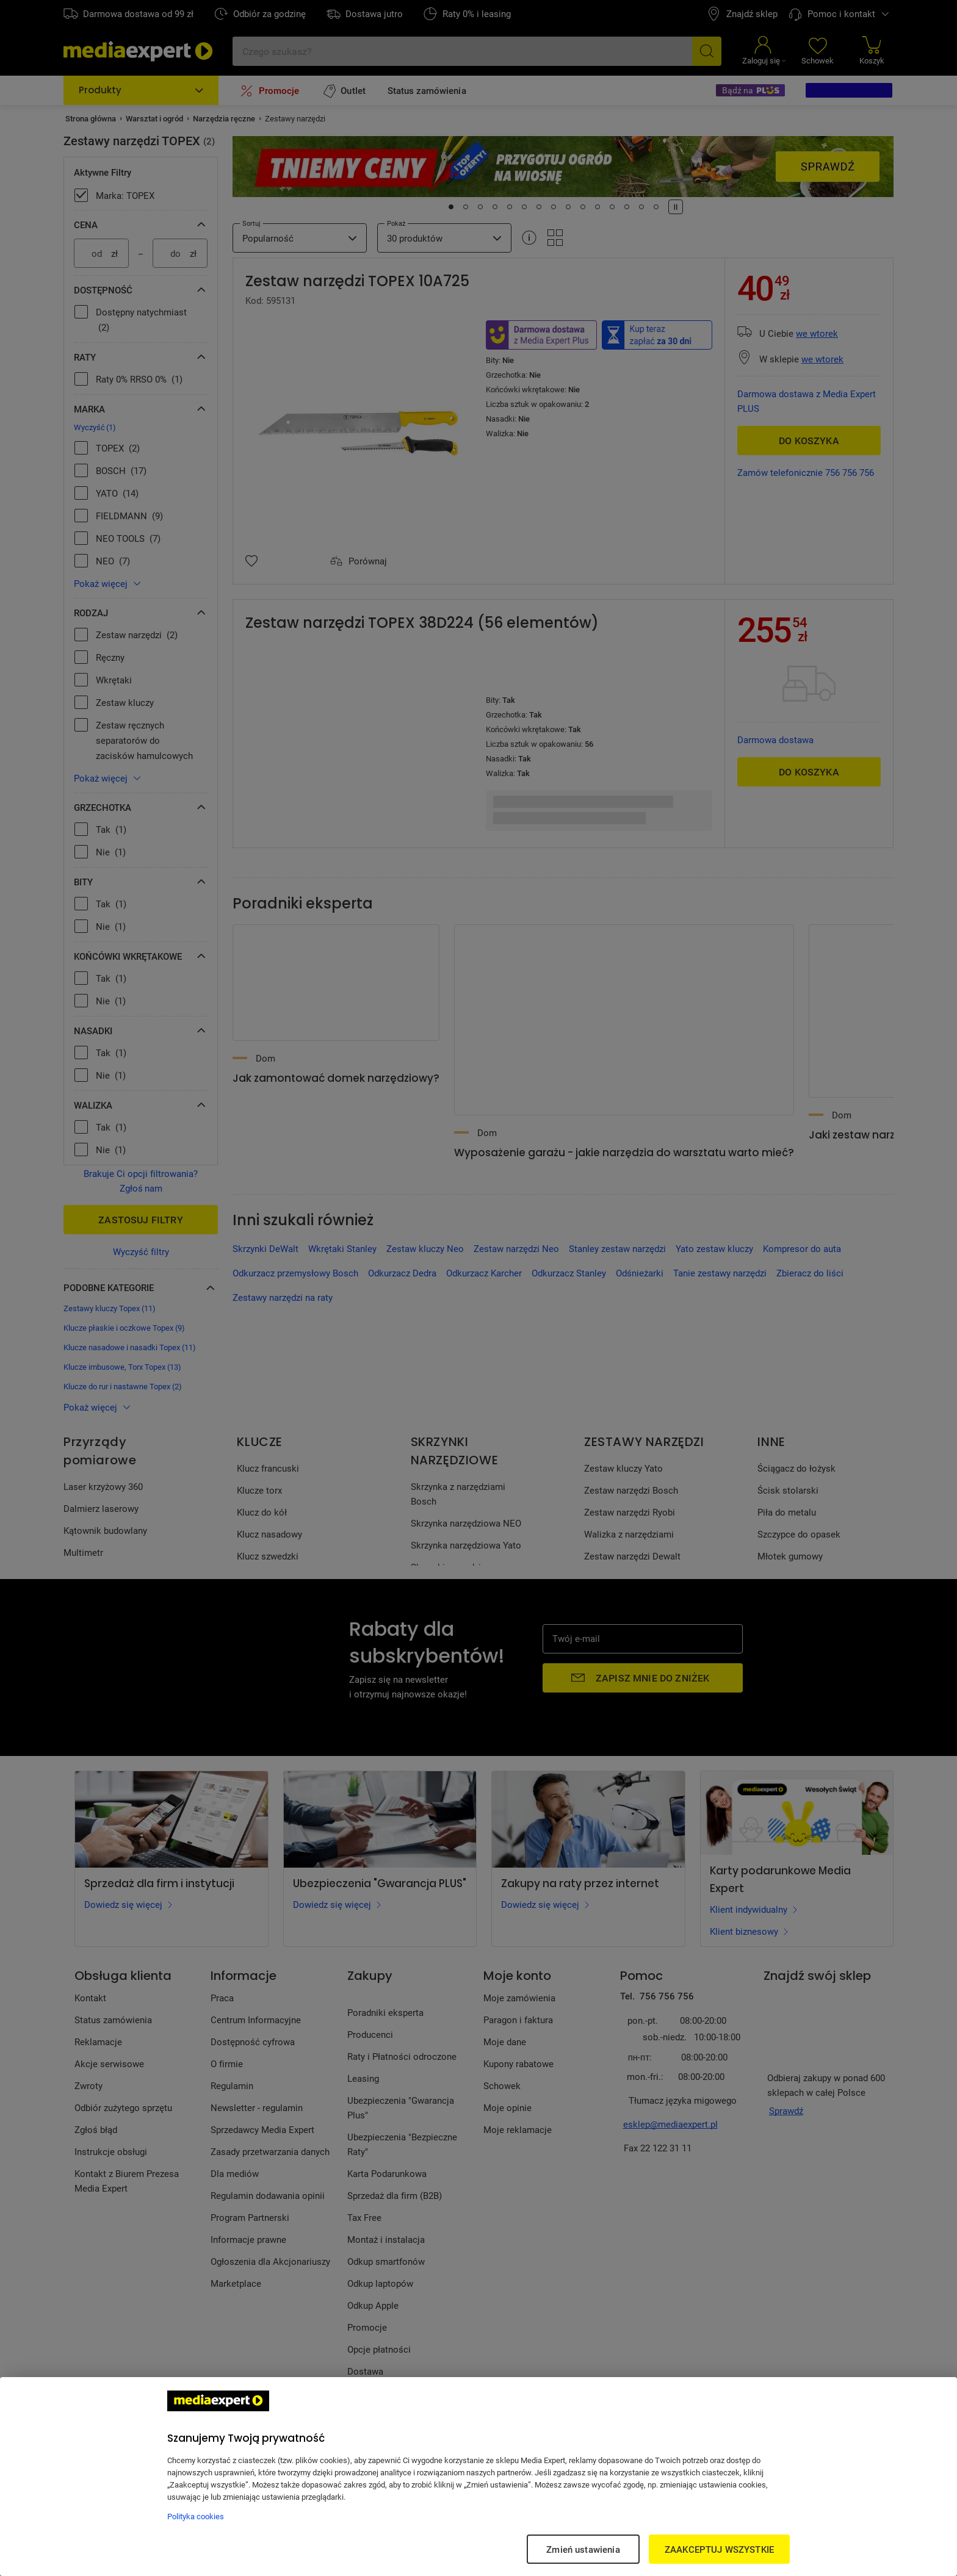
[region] (478, 2476)
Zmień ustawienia (582, 2549)
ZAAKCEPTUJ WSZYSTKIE (719, 2549)
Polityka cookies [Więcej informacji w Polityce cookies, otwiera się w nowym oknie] (195, 2516)
